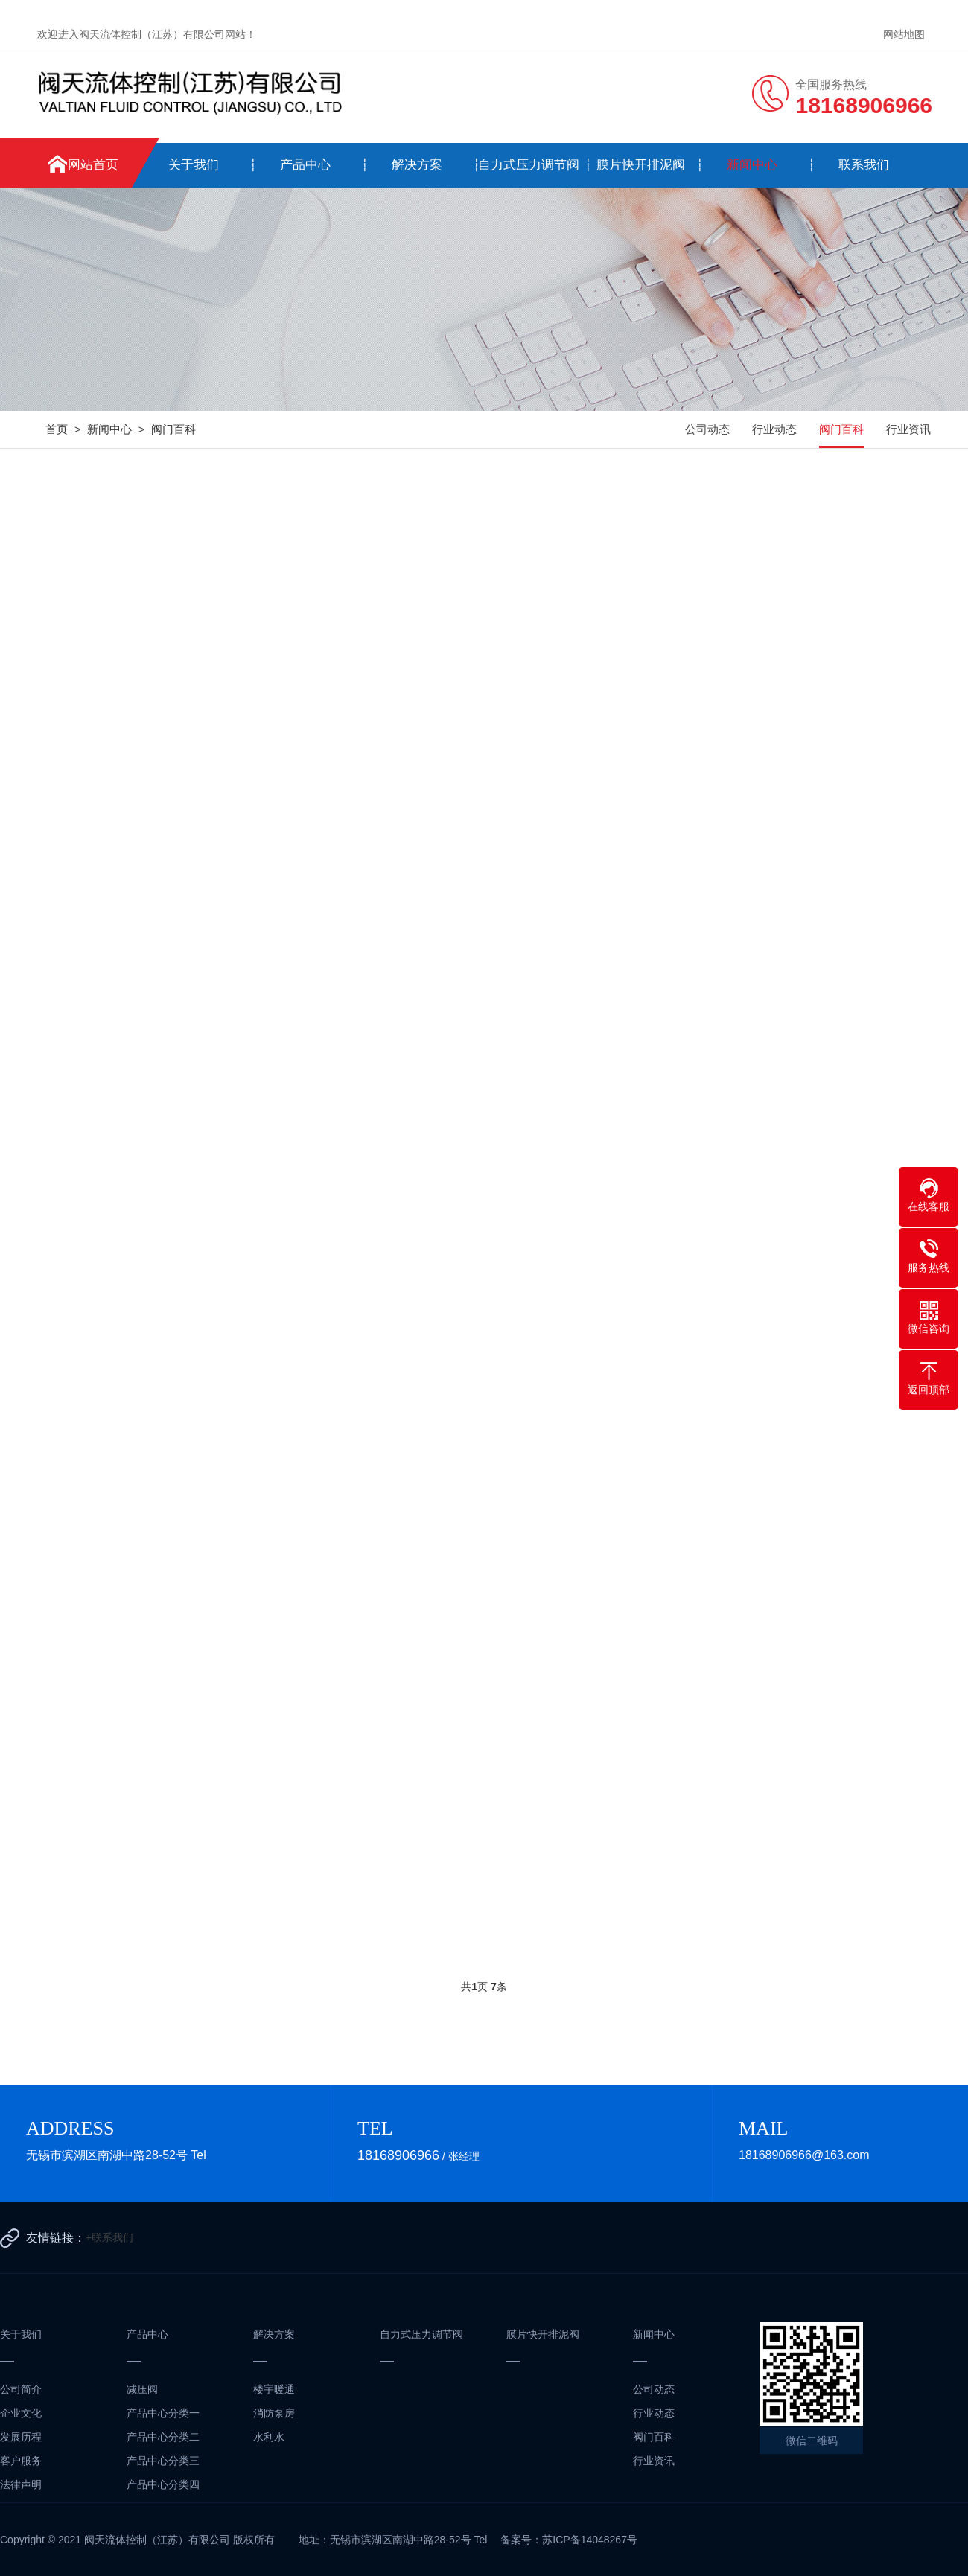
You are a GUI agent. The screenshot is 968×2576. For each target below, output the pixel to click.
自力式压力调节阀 (528, 165)
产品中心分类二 (163, 2437)
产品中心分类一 (163, 2413)
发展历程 (21, 2437)
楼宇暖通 (274, 2389)
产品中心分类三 (163, 2461)
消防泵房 (274, 2413)
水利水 (268, 2437)
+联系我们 (109, 2237)
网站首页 (93, 165)
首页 (56, 429)
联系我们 (863, 165)
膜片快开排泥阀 (640, 165)
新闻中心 (752, 165)
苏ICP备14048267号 (589, 2539)
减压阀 (142, 2389)
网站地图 (904, 34)
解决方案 (417, 165)
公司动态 (707, 429)
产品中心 (305, 165)
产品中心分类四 (163, 2484)
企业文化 (21, 2413)
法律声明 (21, 2484)
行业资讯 (908, 429)
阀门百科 (173, 429)
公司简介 (21, 2389)
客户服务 (21, 2461)
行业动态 (774, 429)
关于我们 (193, 165)
